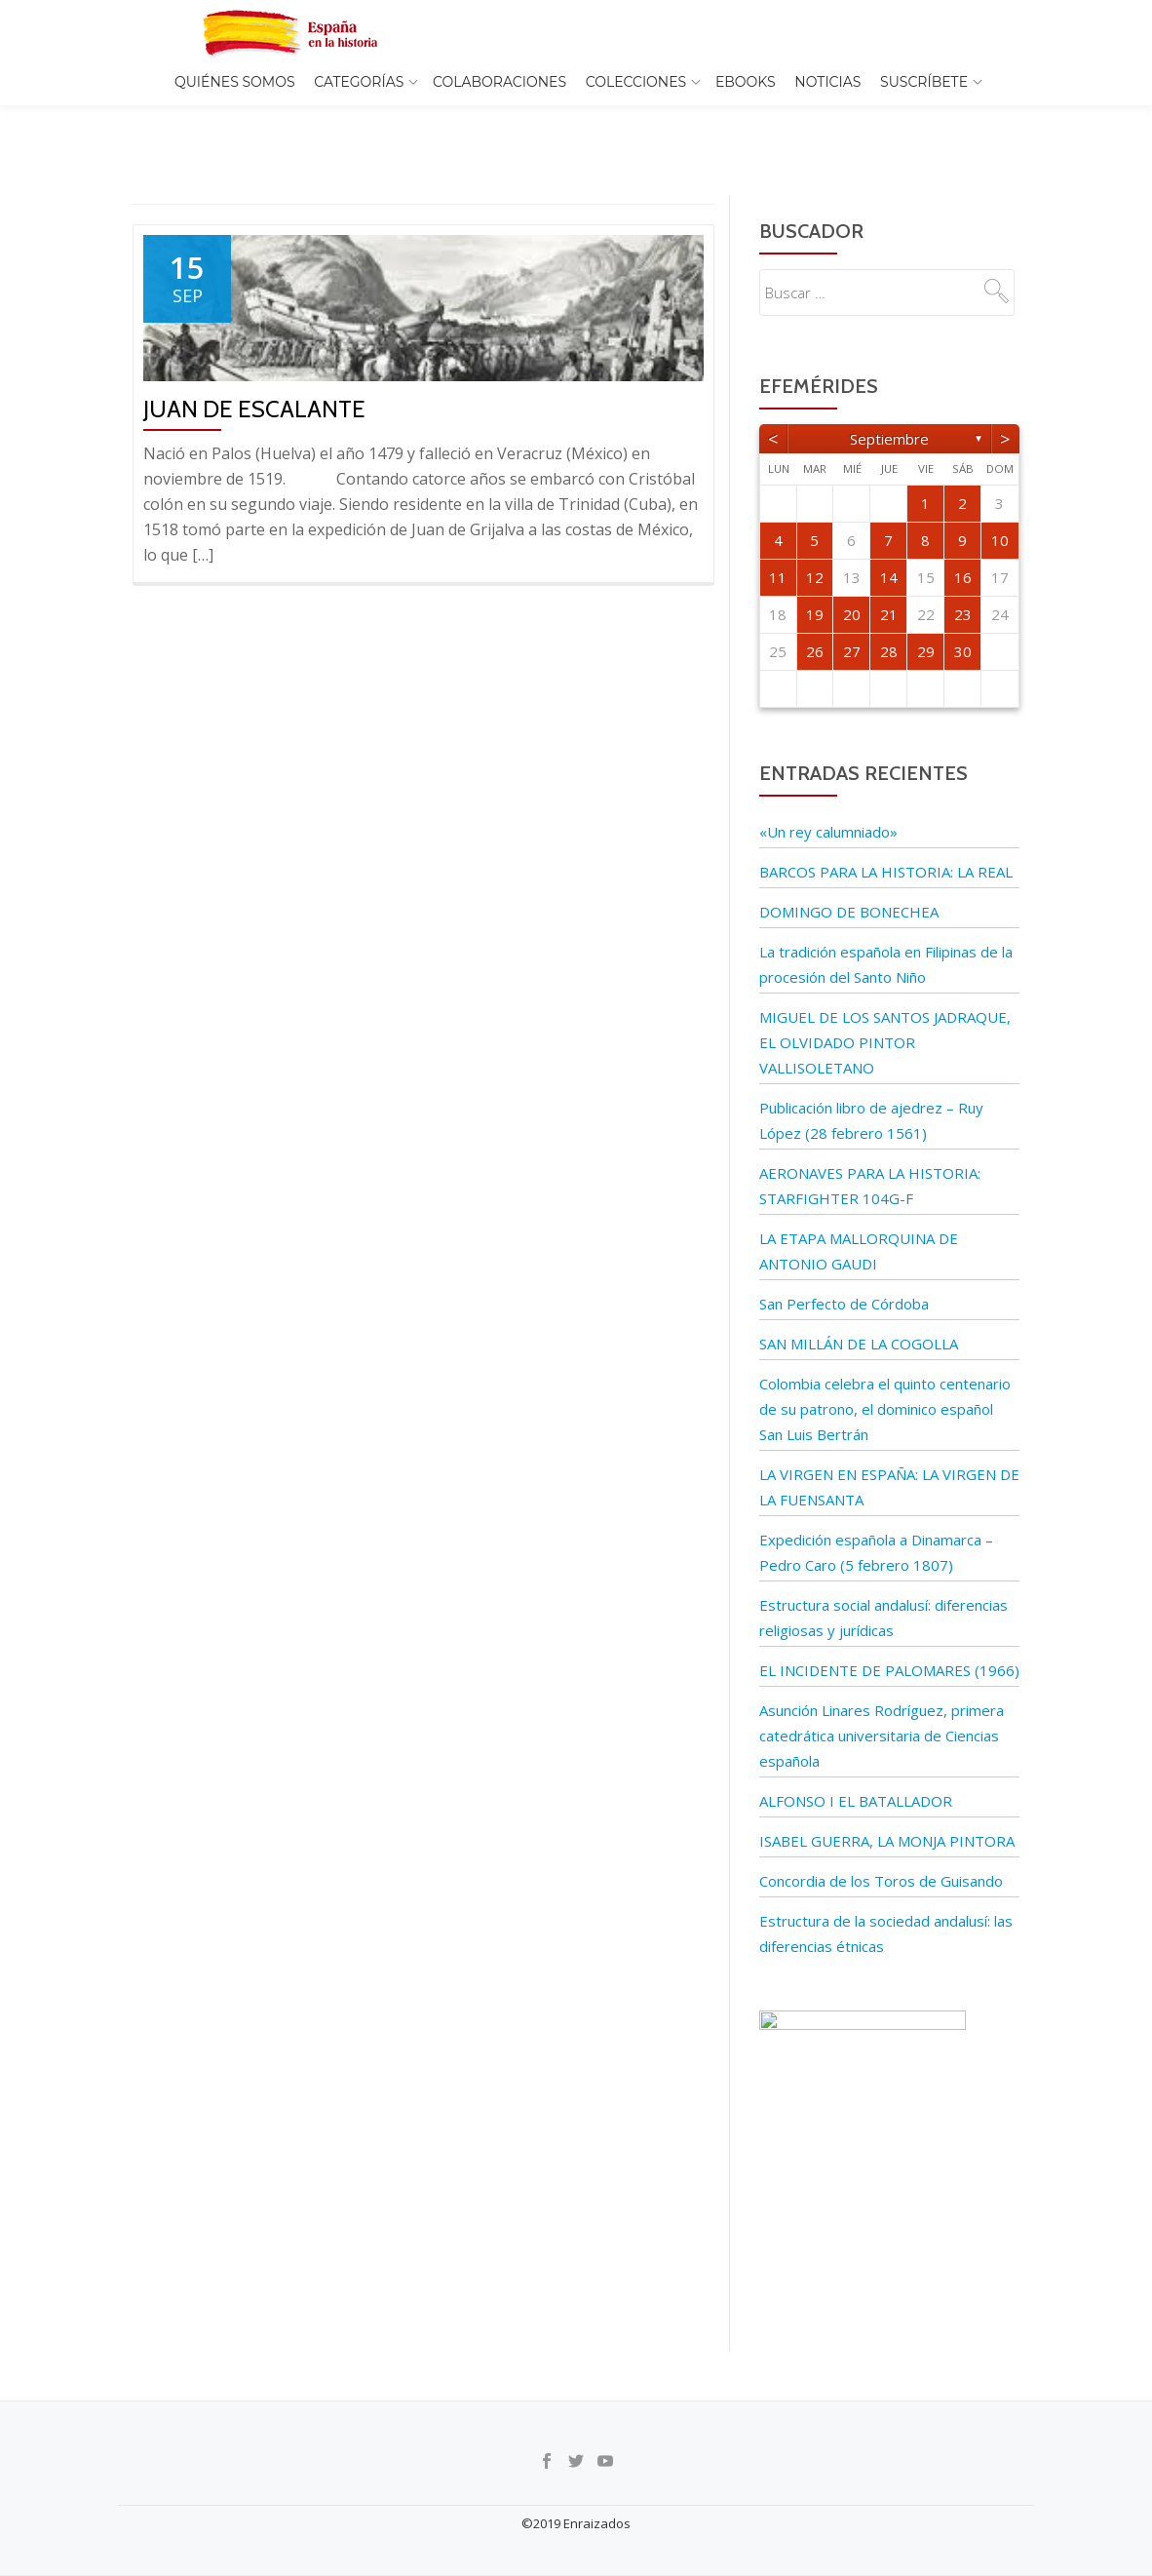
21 (889, 573)
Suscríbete (924, 82)
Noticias (827, 82)
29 (926, 610)
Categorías (358, 82)
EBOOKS (745, 82)
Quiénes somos (234, 82)
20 (852, 573)
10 (1000, 499)
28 (889, 610)
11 (778, 536)
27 (852, 610)
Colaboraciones (499, 82)
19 (815, 573)
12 (815, 536)
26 (815, 610)
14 (889, 536)
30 (963, 610)
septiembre (889, 398)
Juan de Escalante (254, 368)
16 (963, 536)
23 (963, 573)
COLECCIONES (636, 82)
